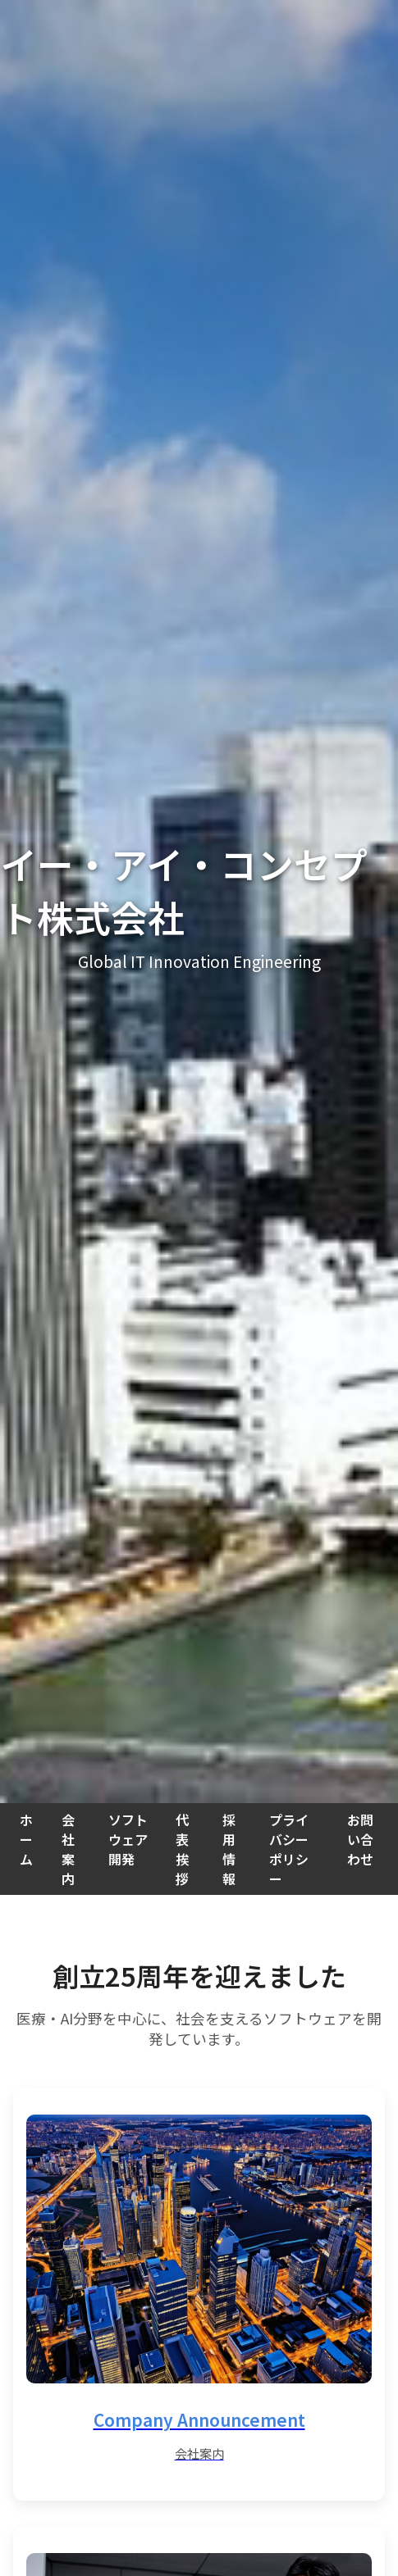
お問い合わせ (360, 1839)
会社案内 (68, 1849)
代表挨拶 (182, 1849)
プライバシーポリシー (289, 1849)
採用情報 (229, 1849)
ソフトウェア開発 (128, 1839)
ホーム (26, 1839)
